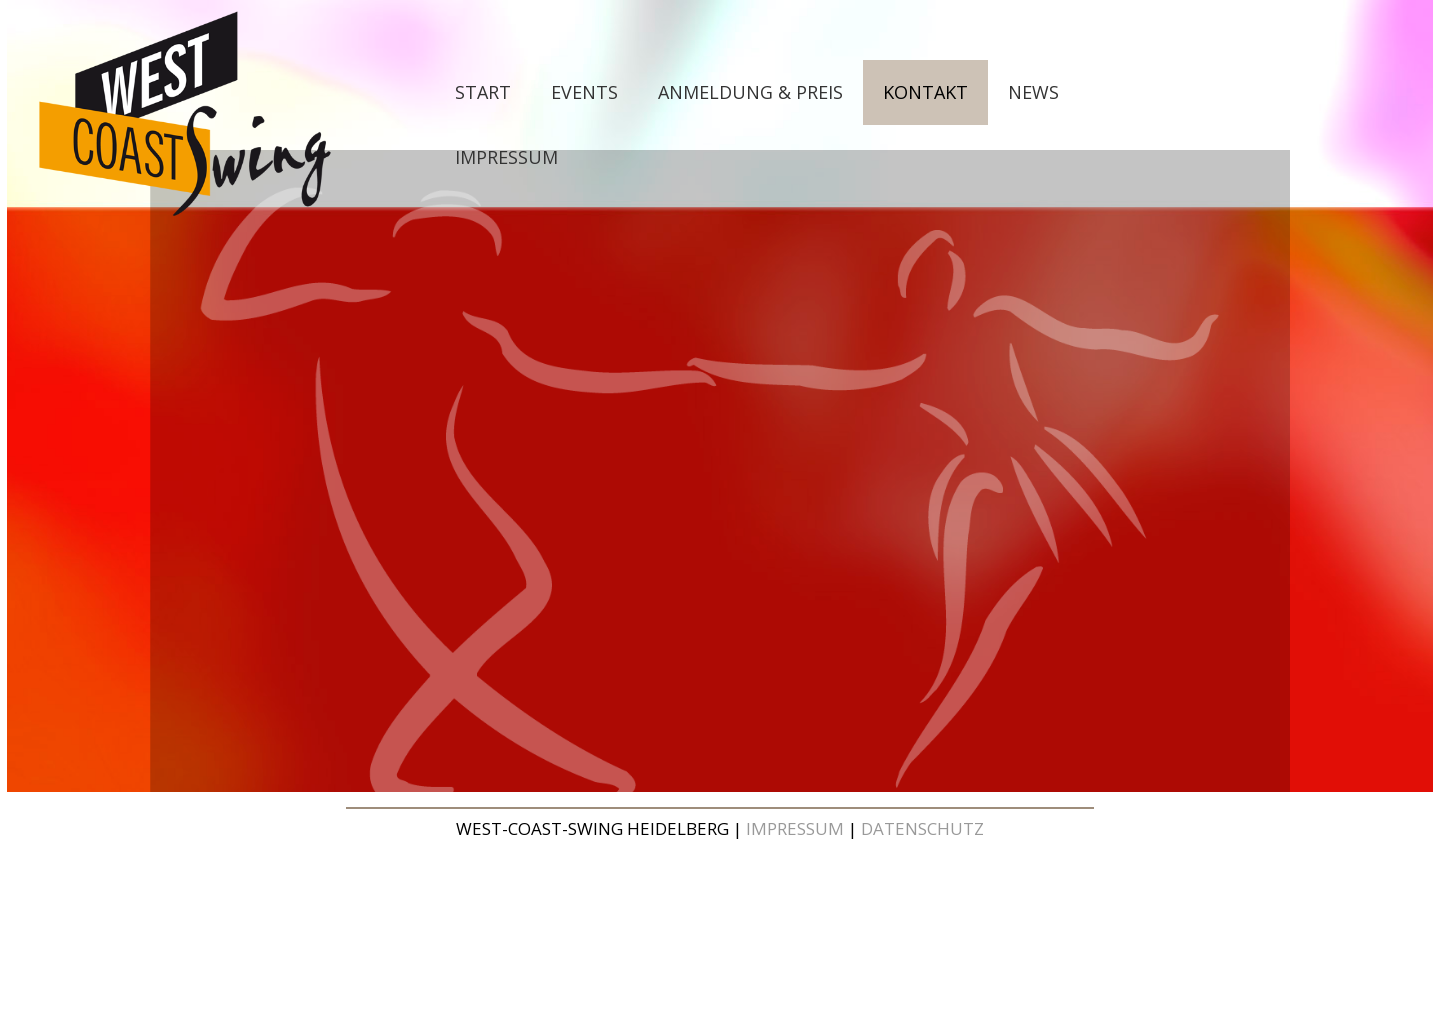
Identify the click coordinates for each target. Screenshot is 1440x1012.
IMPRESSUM (795, 828)
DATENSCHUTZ (922, 828)
